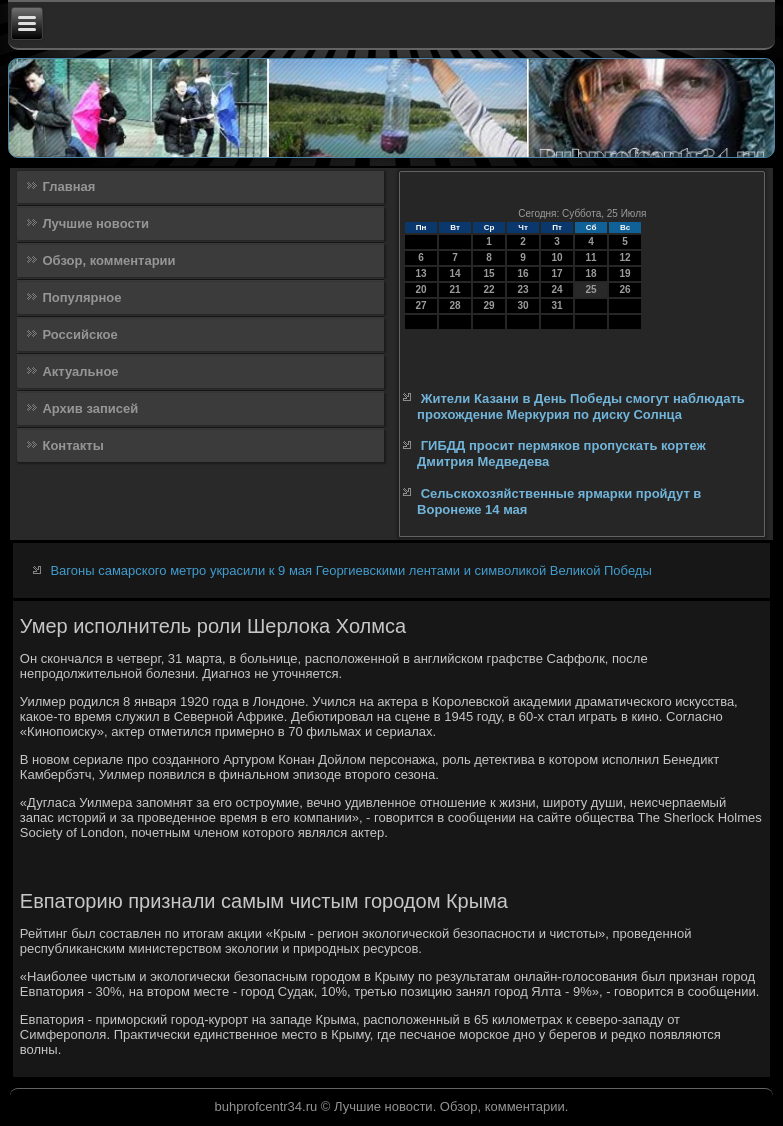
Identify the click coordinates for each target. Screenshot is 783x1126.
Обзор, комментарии (108, 260)
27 (421, 305)
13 (421, 273)
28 (455, 305)
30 (523, 305)
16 (523, 273)
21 (455, 289)
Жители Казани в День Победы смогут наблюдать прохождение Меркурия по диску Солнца (581, 406)
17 (557, 273)
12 (625, 257)
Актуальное (80, 371)
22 (489, 289)
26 (625, 289)
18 (591, 273)
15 (489, 273)
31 (557, 305)
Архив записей (90, 408)
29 (489, 305)
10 (557, 257)
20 (421, 289)
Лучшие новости (95, 223)
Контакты (72, 445)
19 (625, 273)
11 (591, 257)
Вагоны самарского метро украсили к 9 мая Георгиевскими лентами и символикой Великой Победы (350, 570)
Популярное (81, 297)
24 (557, 289)
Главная (68, 186)
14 (455, 273)
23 (523, 289)
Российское (79, 334)
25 (591, 289)
